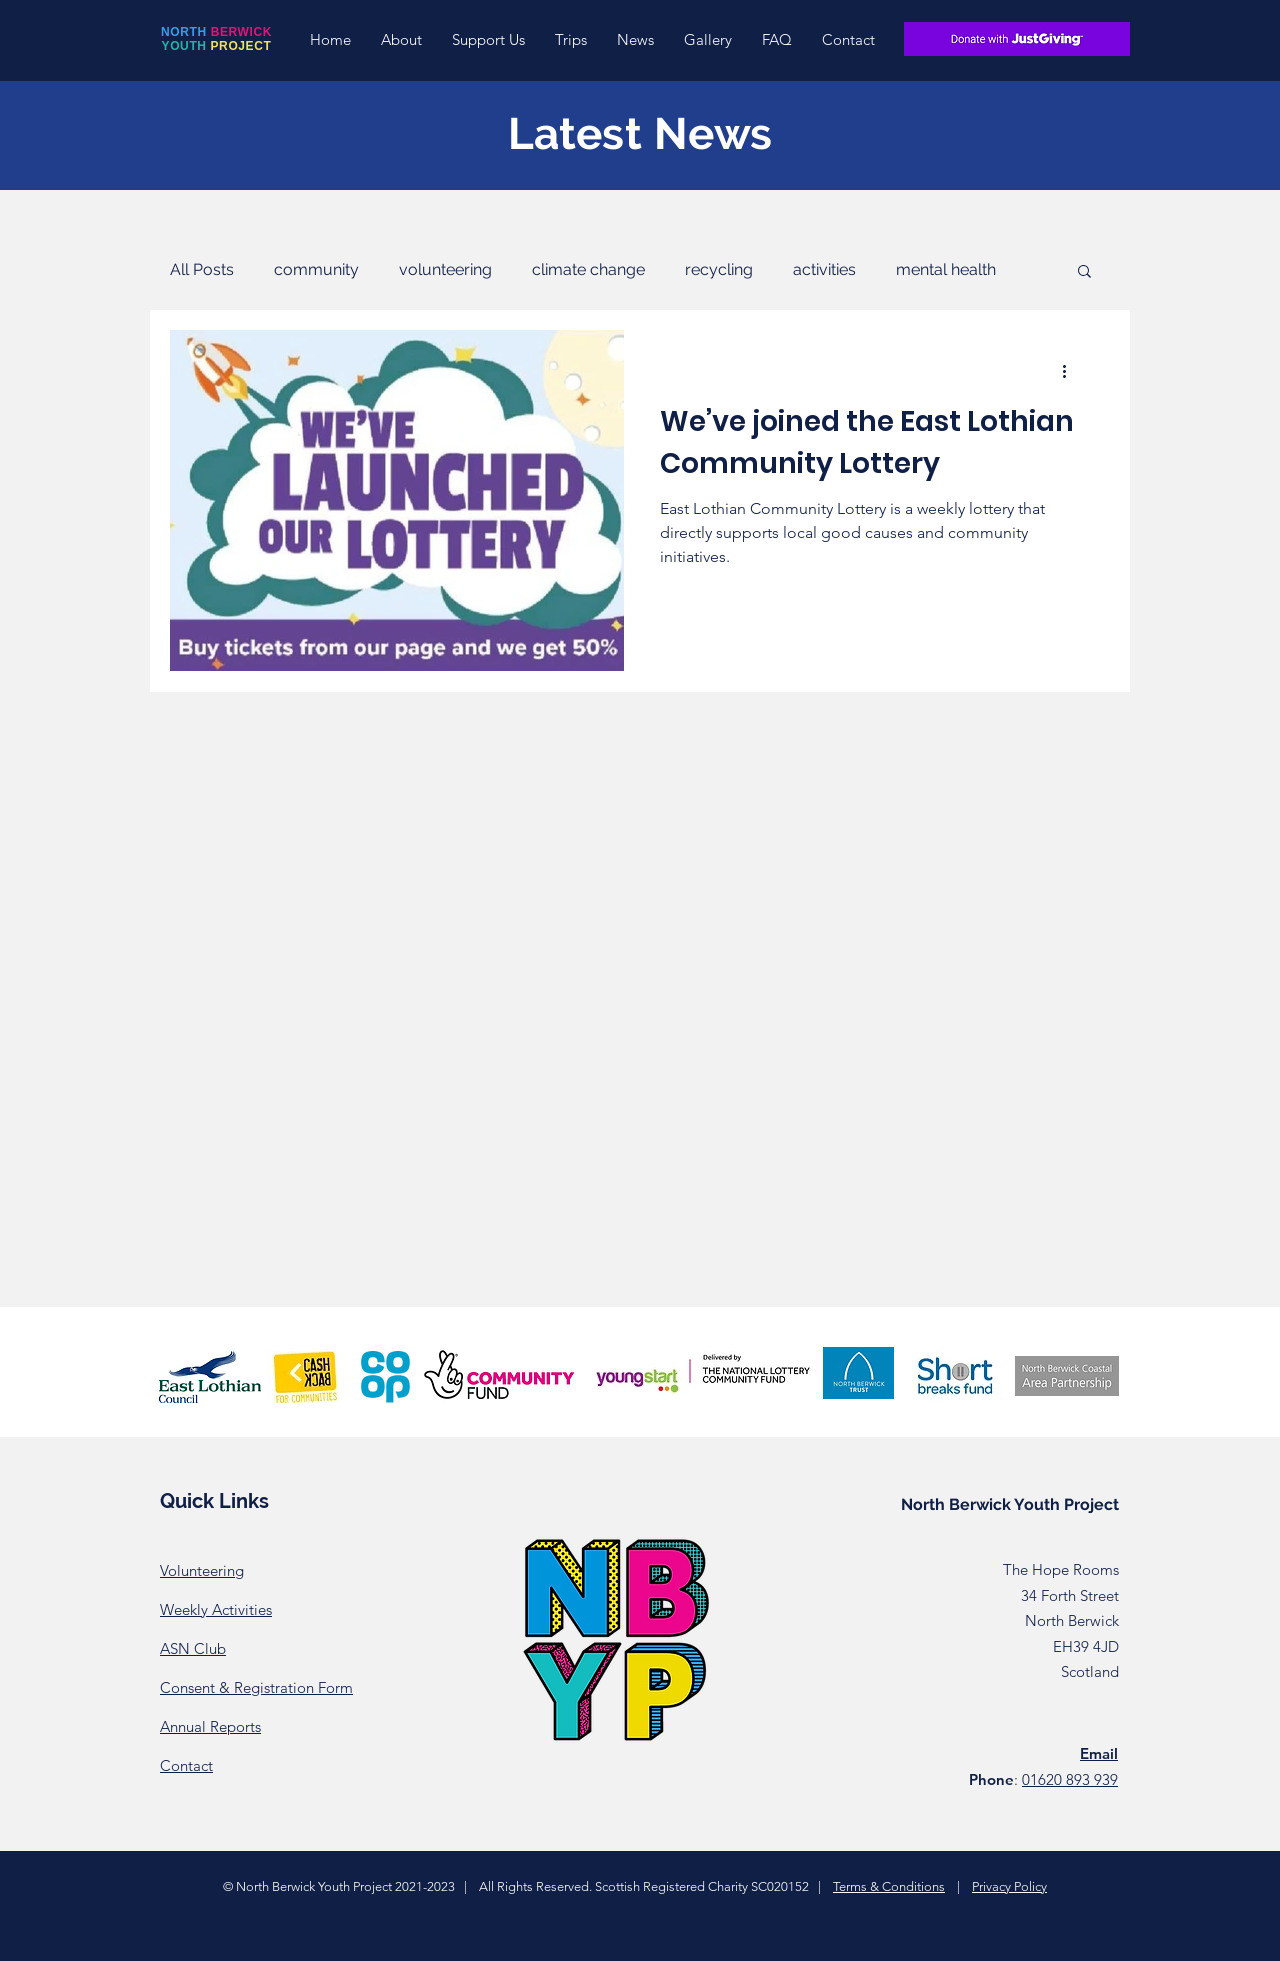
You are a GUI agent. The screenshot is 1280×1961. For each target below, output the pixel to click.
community (316, 269)
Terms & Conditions (889, 1886)
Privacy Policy (1009, 1886)
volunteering (445, 269)
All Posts (202, 269)
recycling (719, 269)
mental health (946, 269)
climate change (588, 269)
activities (824, 269)
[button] (401, 39)
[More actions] (1071, 371)
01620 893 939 (1070, 1779)
